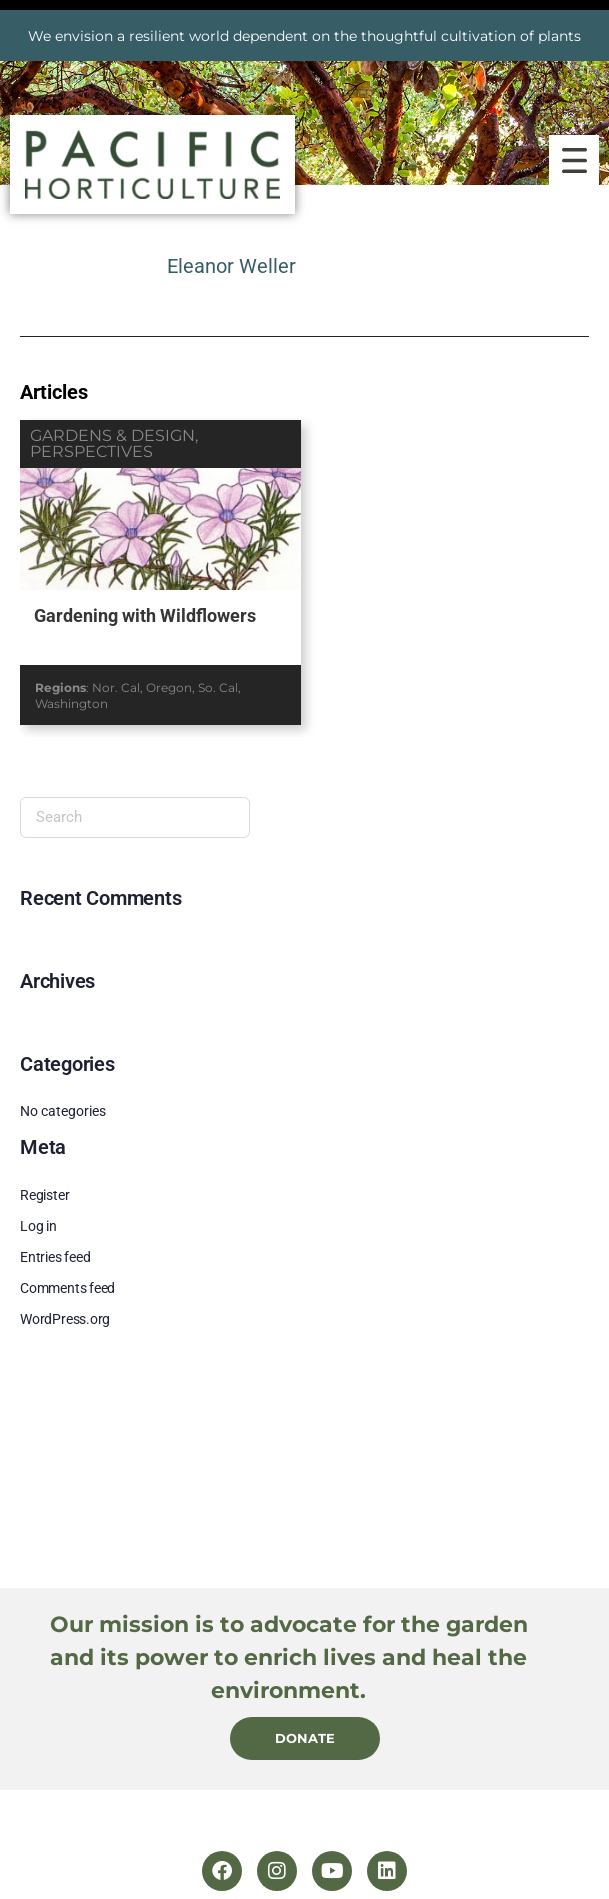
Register (44, 1195)
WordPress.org (65, 1319)
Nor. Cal (116, 687)
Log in (38, 1226)
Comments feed (67, 1288)
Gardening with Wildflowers (145, 615)
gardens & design (112, 435)
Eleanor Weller (231, 266)
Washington (71, 703)
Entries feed (55, 1257)
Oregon (169, 687)
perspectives (91, 451)
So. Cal (218, 687)
